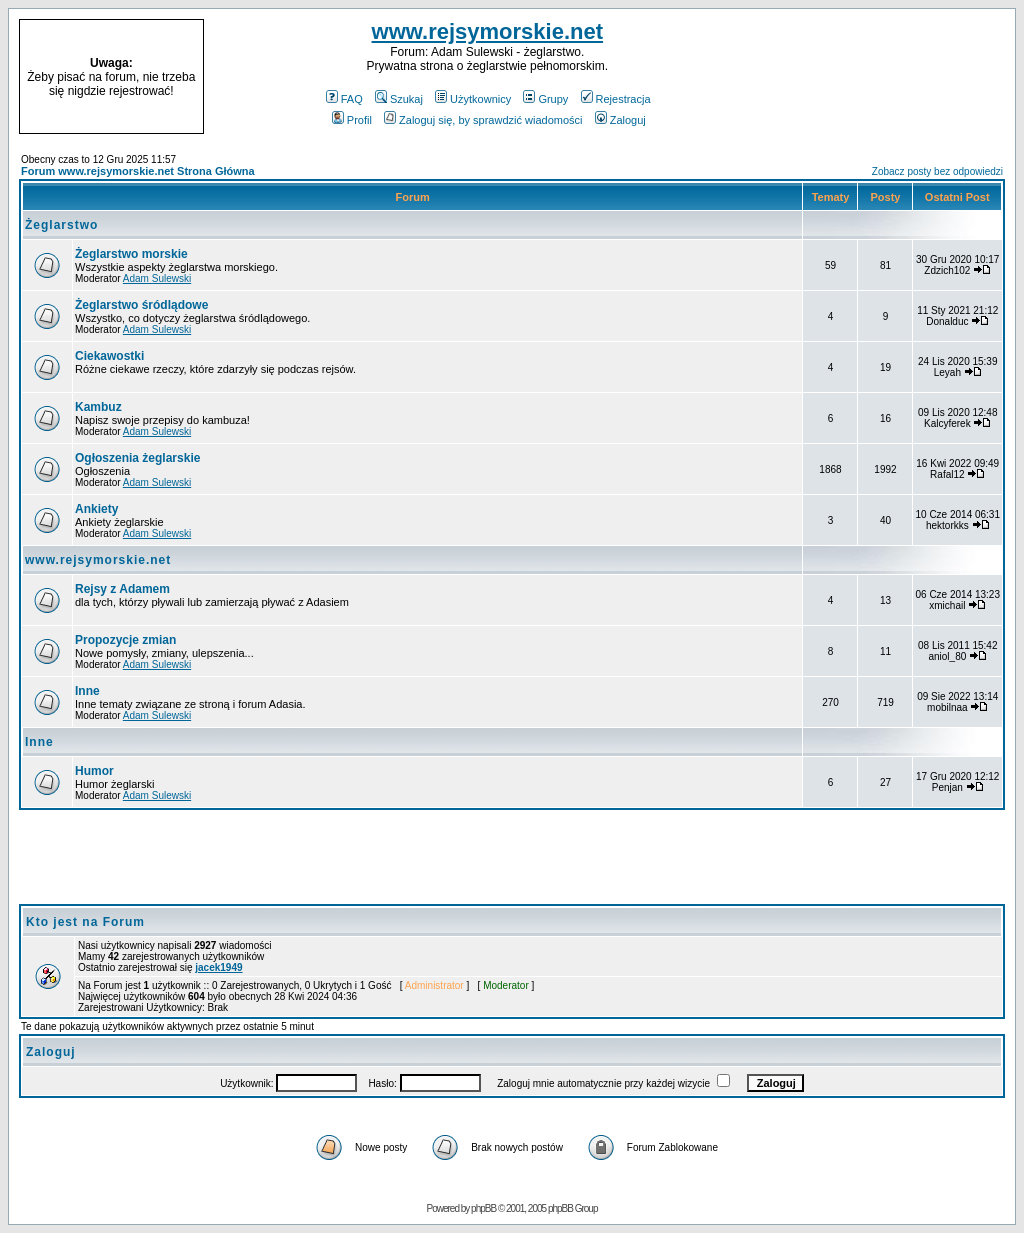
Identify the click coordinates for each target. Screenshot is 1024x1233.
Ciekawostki (109, 356)
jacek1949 (218, 967)
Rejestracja (616, 99)
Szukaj (399, 99)
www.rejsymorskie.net (488, 31)
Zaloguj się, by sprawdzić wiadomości (483, 120)
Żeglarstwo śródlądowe (141, 305)
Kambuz (98, 407)
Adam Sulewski (157, 278)
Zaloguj (620, 120)
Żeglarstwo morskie (131, 254)
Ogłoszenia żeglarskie (137, 458)
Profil (352, 120)
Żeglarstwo (61, 225)
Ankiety (96, 509)
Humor (94, 771)
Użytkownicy (473, 99)
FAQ (344, 99)
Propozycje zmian (125, 640)
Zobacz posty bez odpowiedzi (937, 171)
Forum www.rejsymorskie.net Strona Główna (138, 171)
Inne (87, 691)
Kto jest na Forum (85, 922)
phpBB (483, 1208)
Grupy (545, 99)
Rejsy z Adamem (122, 589)
